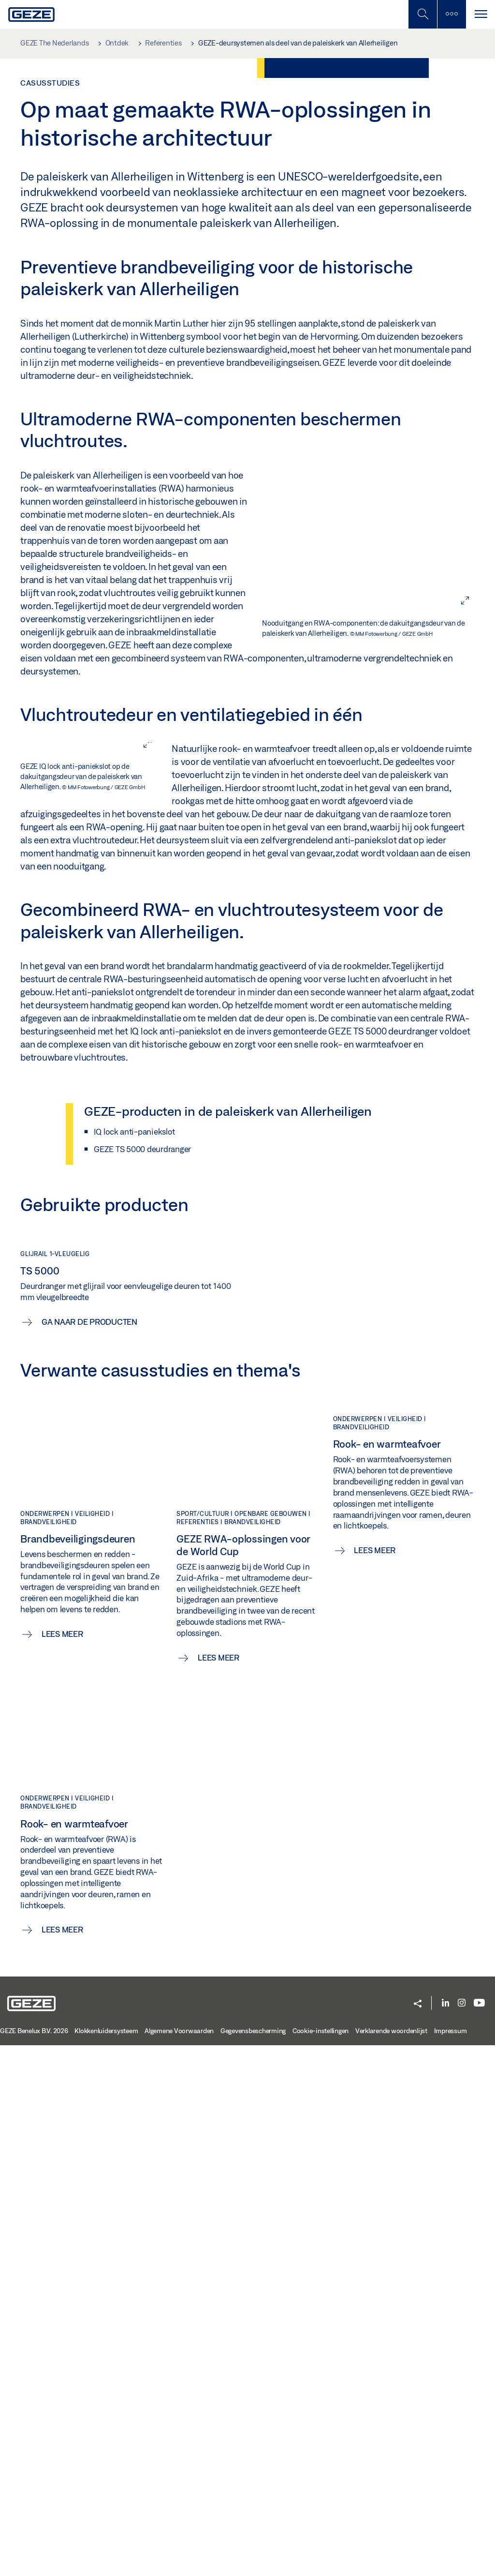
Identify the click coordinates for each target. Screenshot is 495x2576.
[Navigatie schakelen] (480, 14)
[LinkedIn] (445, 2534)
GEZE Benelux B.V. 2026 (34, 2561)
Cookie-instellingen (320, 2561)
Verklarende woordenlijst (391, 2561)
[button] (417, 2534)
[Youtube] (479, 2534)
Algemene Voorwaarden (179, 2561)
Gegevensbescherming (253, 2561)
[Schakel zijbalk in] (422, 14)
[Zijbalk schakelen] (451, 14)
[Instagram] (461, 2534)
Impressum (450, 2561)
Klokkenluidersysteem (106, 2561)
